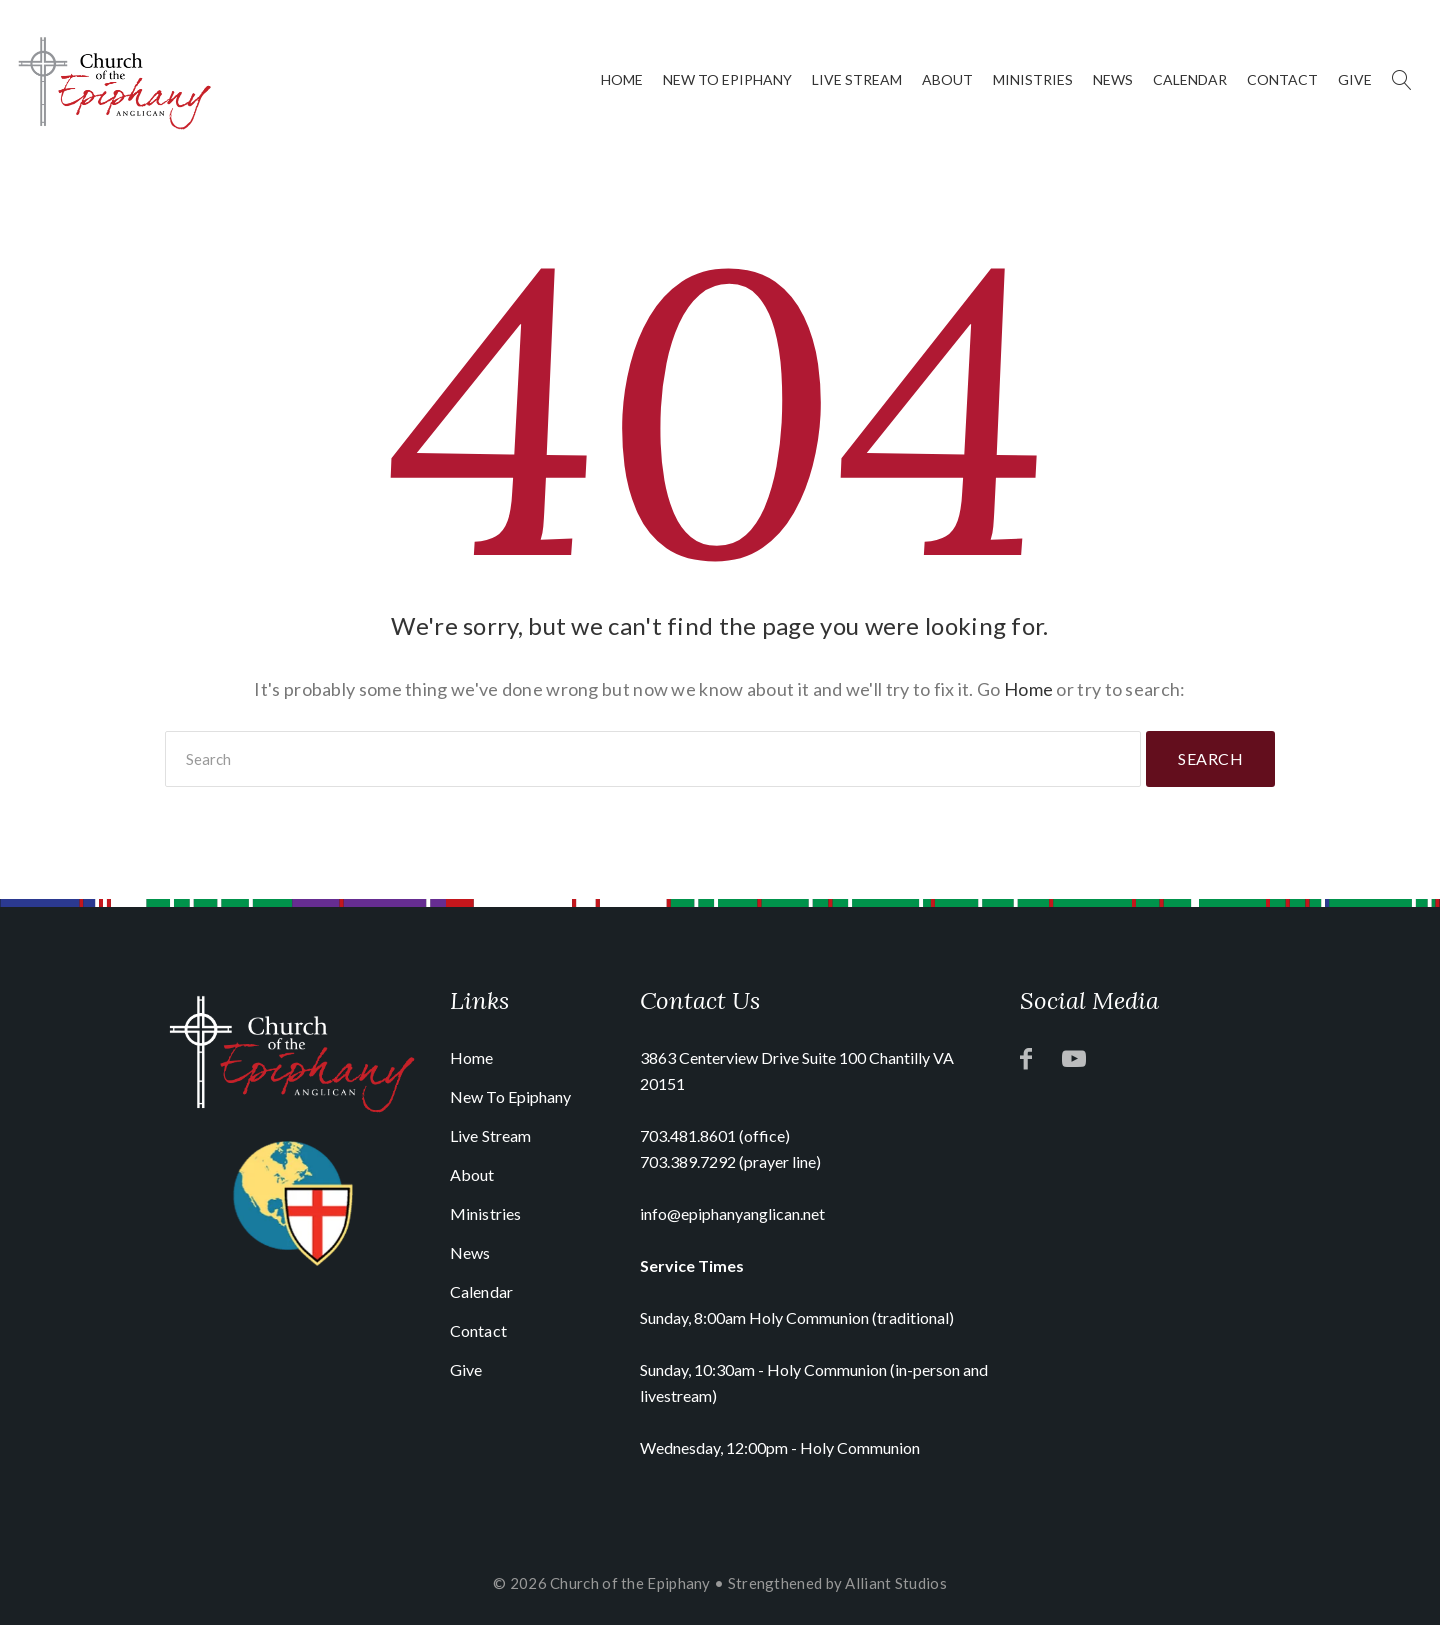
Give (1355, 79)
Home (622, 79)
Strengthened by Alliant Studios (837, 1583)
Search (1210, 758)
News (1113, 79)
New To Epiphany (727, 79)
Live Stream (857, 79)
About (947, 79)
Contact (1282, 79)
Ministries (1033, 79)
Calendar (1190, 79)
